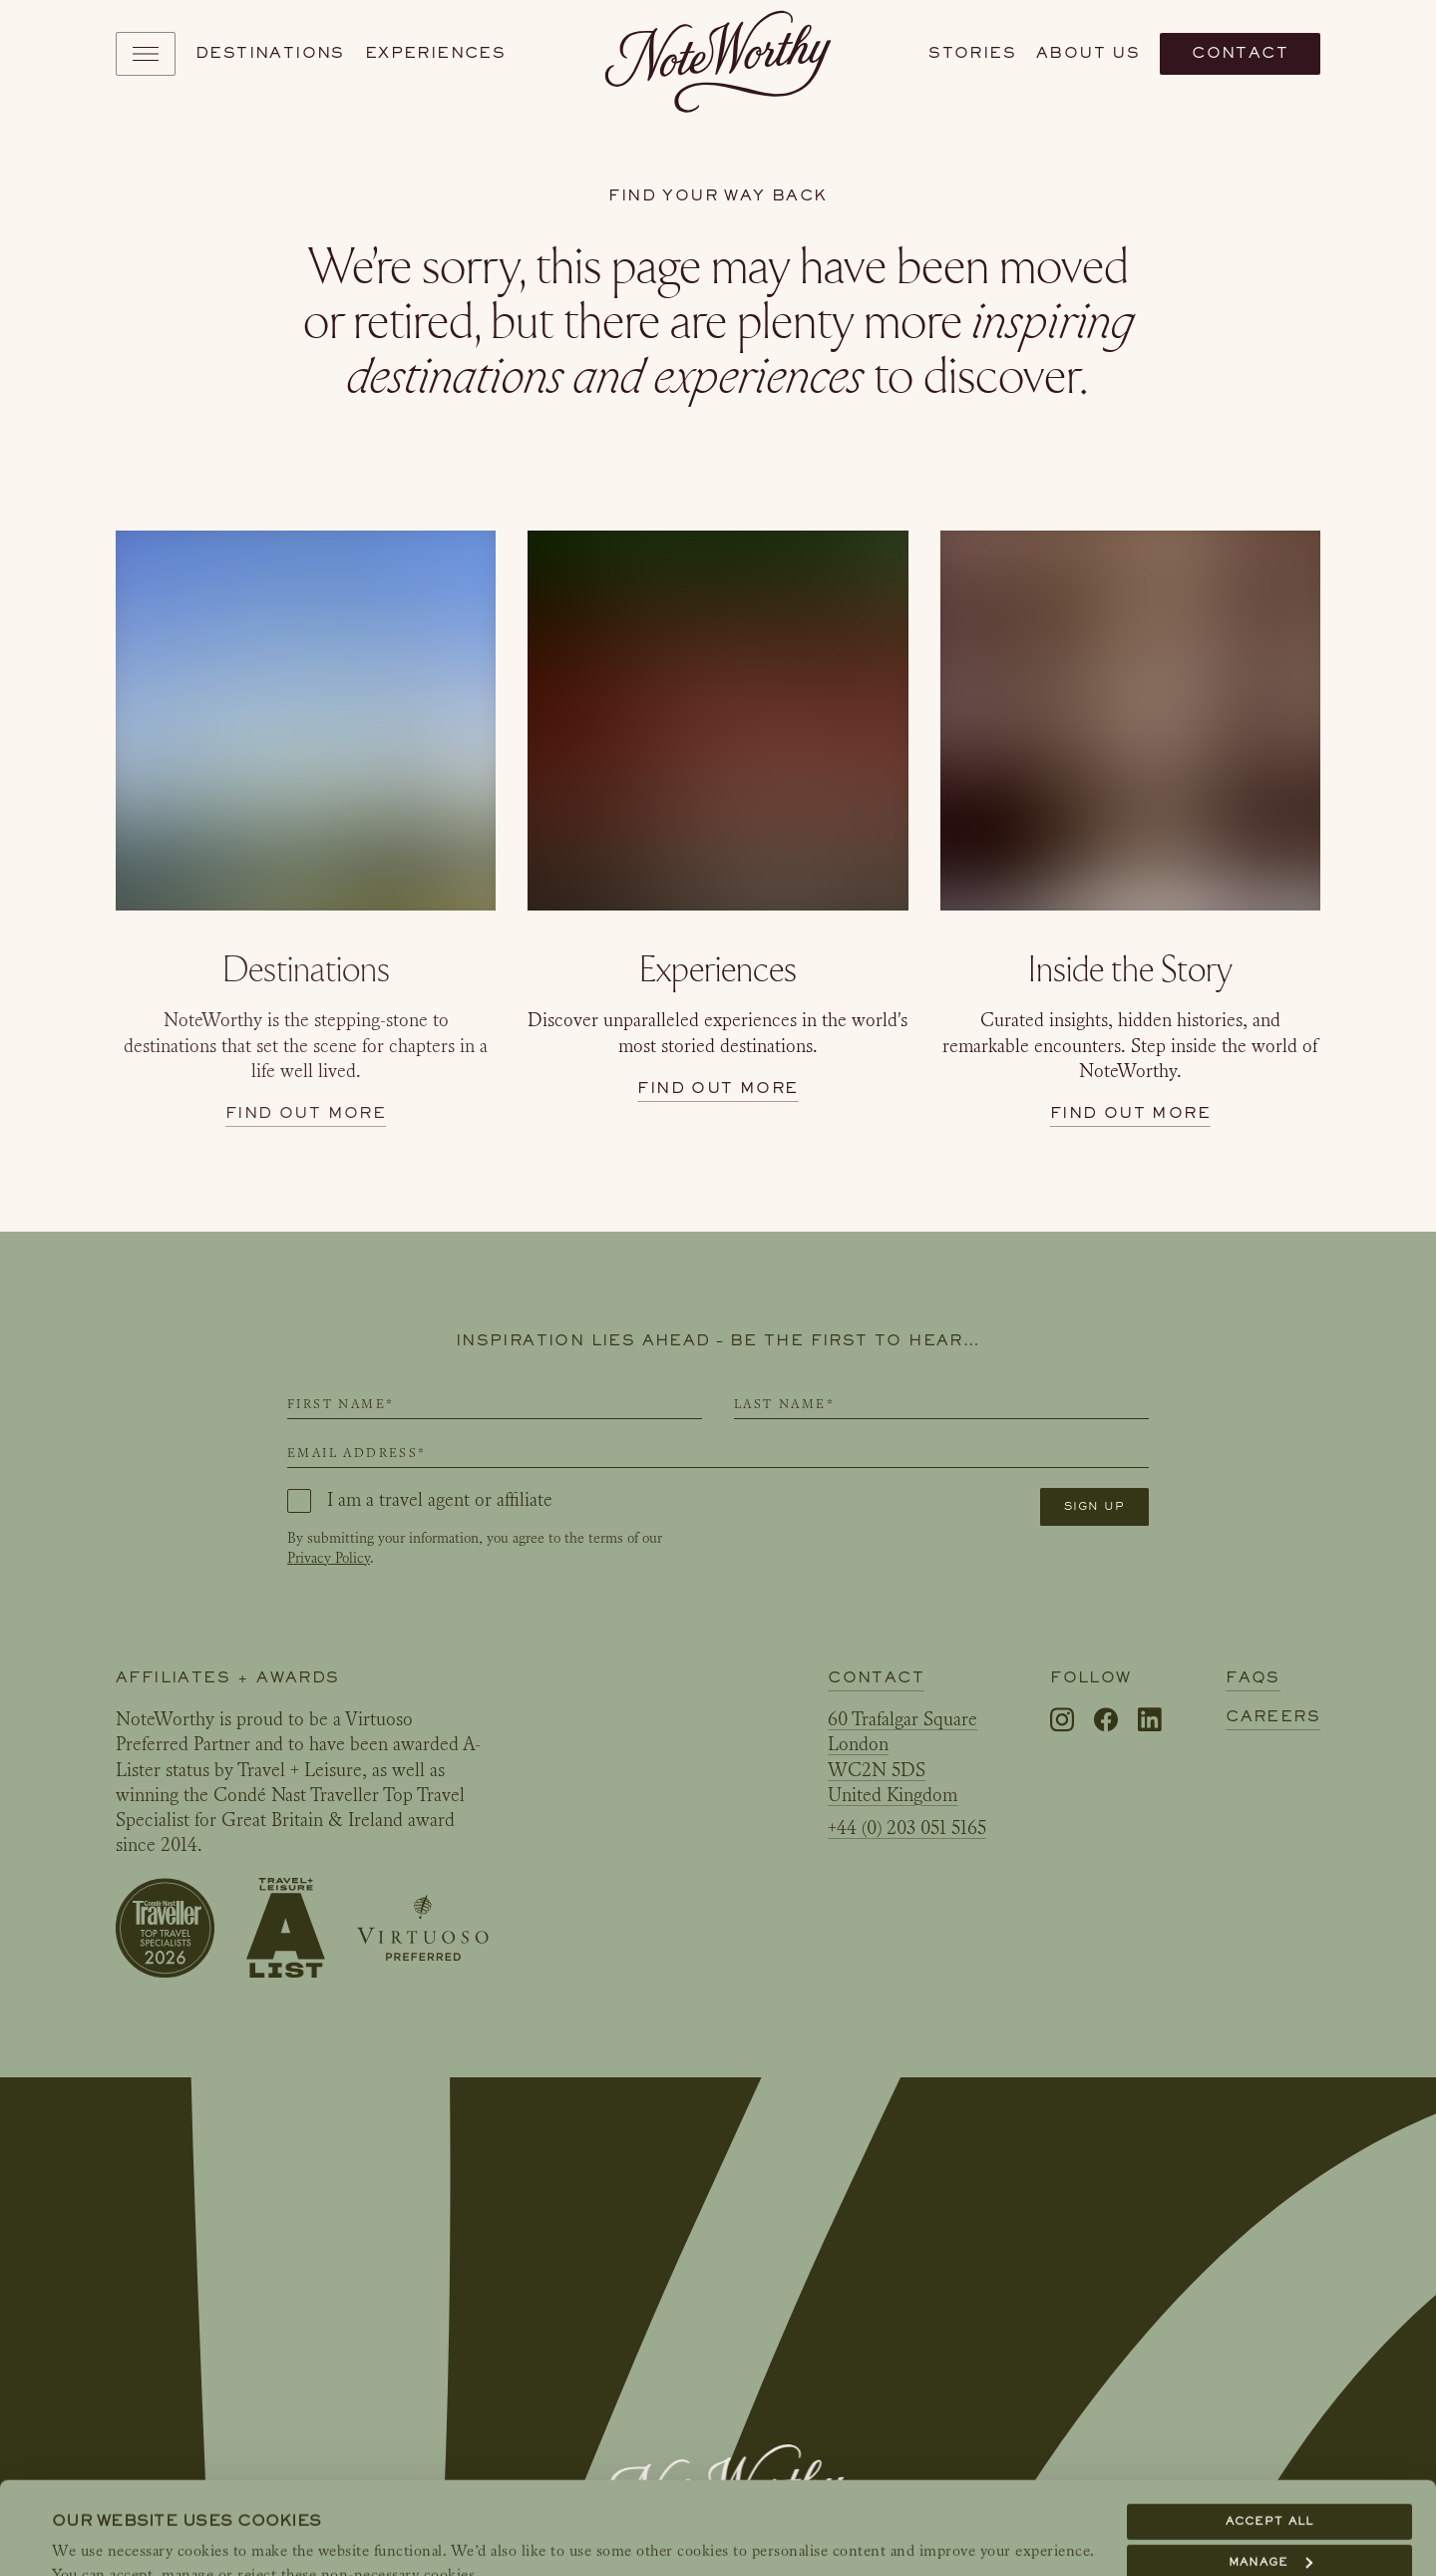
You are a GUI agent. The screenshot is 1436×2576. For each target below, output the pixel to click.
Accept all (1269, 2428)
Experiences (435, 53)
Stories (972, 53)
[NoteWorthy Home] (718, 54)
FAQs (1253, 1677)
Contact (1240, 53)
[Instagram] (1062, 1720)
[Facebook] (1106, 1720)
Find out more (305, 1113)
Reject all (1269, 2510)
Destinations (270, 53)
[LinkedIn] (1150, 1720)
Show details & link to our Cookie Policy (222, 2536)
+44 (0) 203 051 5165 (907, 1828)
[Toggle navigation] (146, 54)
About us (1088, 53)
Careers (1273, 1716)
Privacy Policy (328, 1558)
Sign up (1094, 1506)
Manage (1270, 2469)
